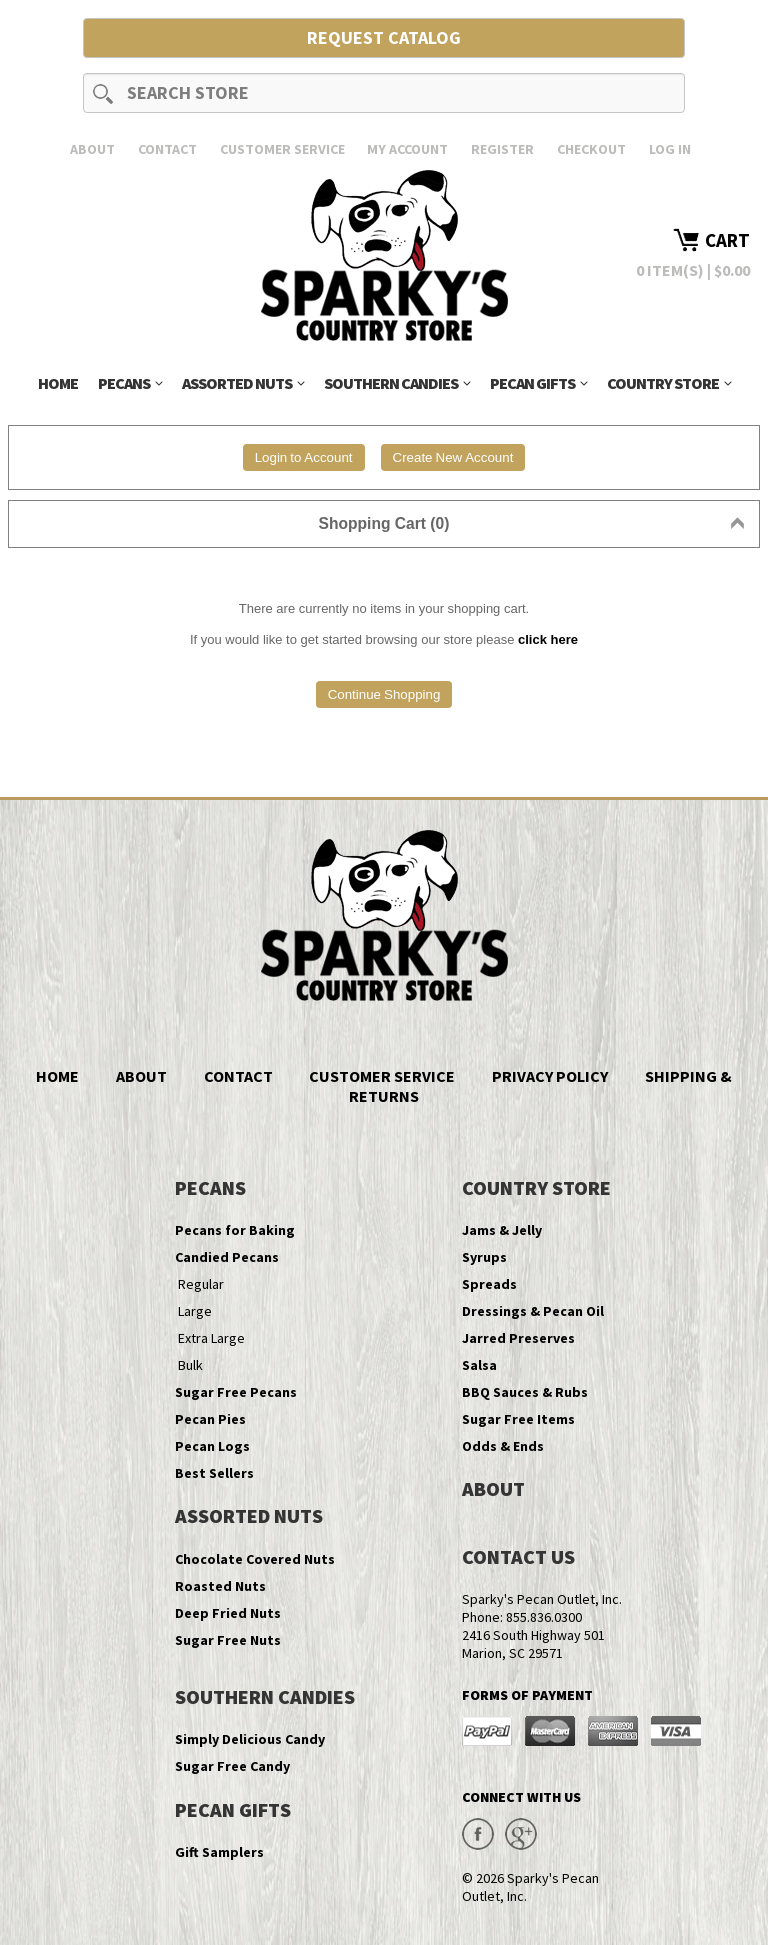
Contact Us (518, 1556)
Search (103, 93)
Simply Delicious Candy (250, 1739)
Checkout (591, 149)
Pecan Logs (212, 1446)
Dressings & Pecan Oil (533, 1311)
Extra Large (211, 1338)
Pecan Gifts (538, 383)
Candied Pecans (227, 1257)
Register (502, 149)
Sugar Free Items (518, 1419)
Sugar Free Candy (232, 1766)
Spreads (489, 1284)
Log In (670, 149)
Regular (201, 1284)
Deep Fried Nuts (228, 1613)
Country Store (669, 383)
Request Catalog (384, 37)
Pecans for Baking (235, 1230)
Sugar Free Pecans (236, 1392)
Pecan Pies (210, 1419)
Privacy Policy (550, 1076)
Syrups (484, 1257)
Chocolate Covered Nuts (255, 1559)
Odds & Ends (503, 1446)
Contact (167, 149)
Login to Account (304, 457)
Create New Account (453, 457)
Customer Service (282, 149)
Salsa (479, 1365)
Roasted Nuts (220, 1586)
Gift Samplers (219, 1852)
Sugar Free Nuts (228, 1640)
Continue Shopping (384, 694)
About (92, 149)
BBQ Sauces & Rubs (525, 1392)
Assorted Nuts (243, 383)
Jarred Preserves (518, 1338)
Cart (727, 240)
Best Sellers (214, 1473)
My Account (407, 149)
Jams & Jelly (502, 1230)
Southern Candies (397, 383)
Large (195, 1311)
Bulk (190, 1365)
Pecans (130, 383)
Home (58, 383)
